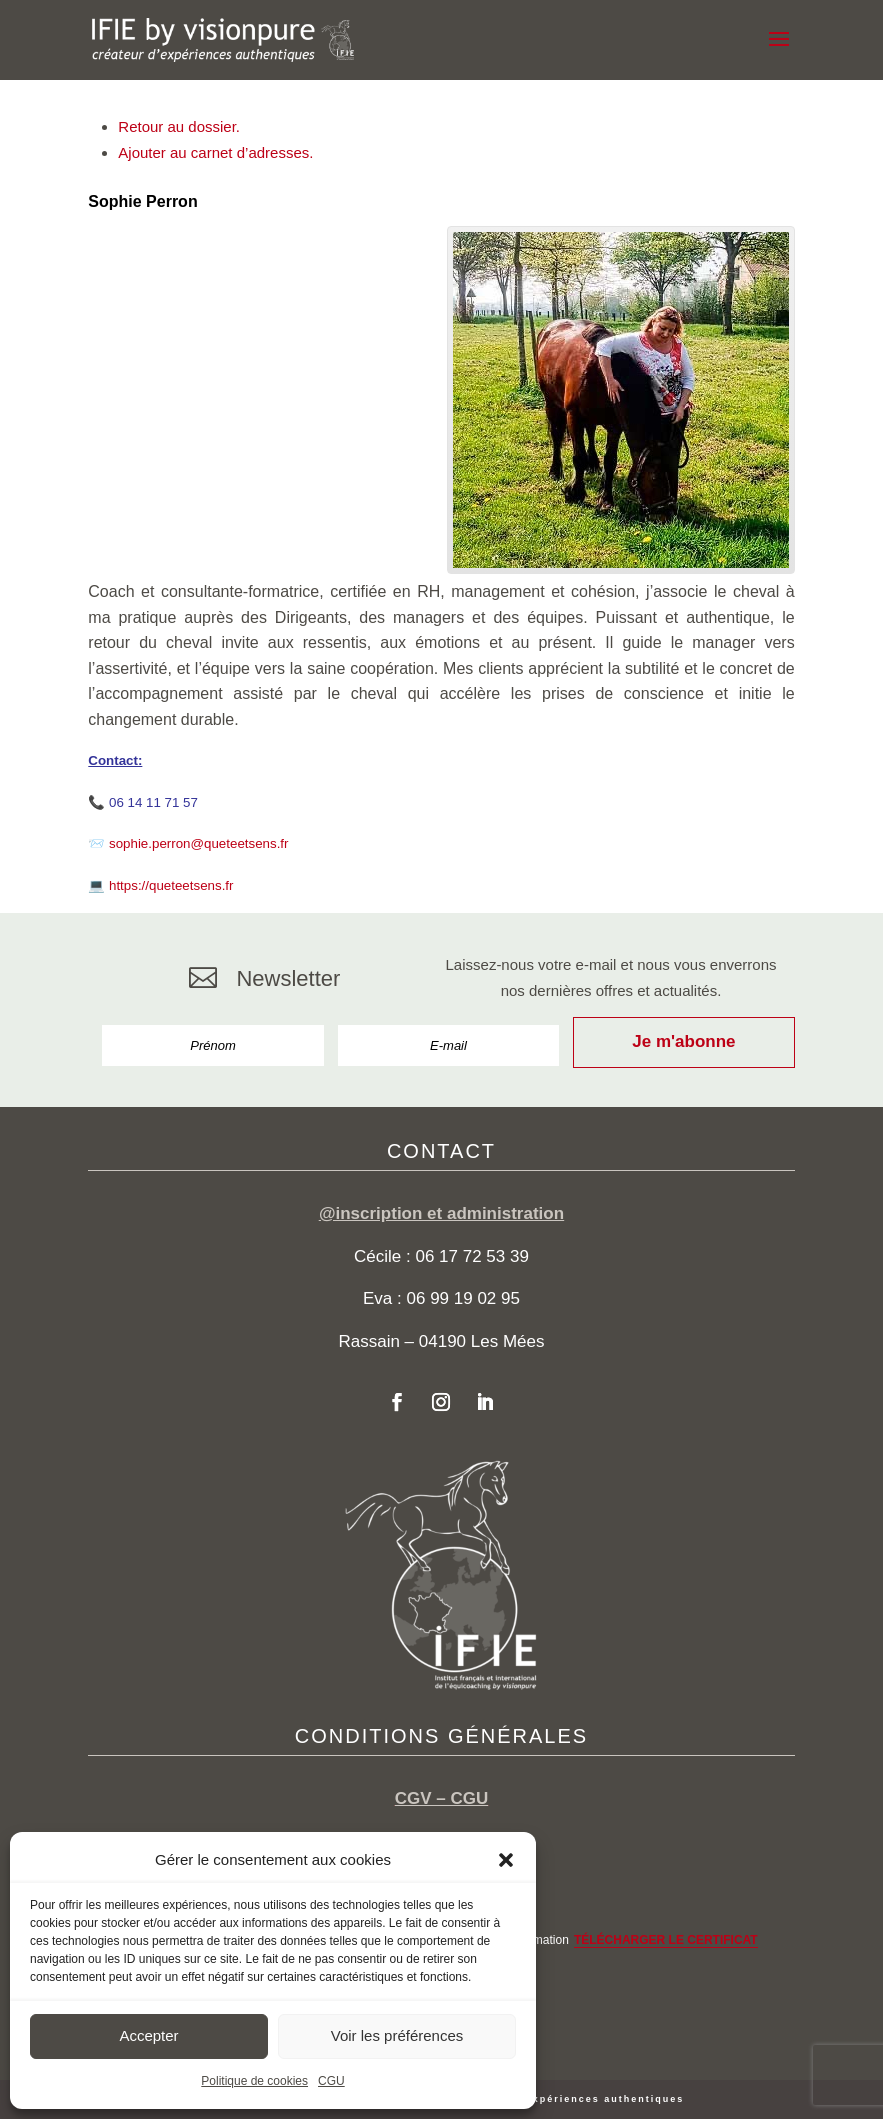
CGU (331, 2081)
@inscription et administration (441, 1213)
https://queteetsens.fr (171, 885)
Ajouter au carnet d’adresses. (215, 152)
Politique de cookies (254, 2081)
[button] (506, 1860)
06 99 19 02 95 (463, 1298)
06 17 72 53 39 (471, 1256)
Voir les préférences (397, 2035)
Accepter (148, 2035)
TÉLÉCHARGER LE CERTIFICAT (666, 1940)
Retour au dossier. (179, 126)
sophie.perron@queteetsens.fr (199, 843)
